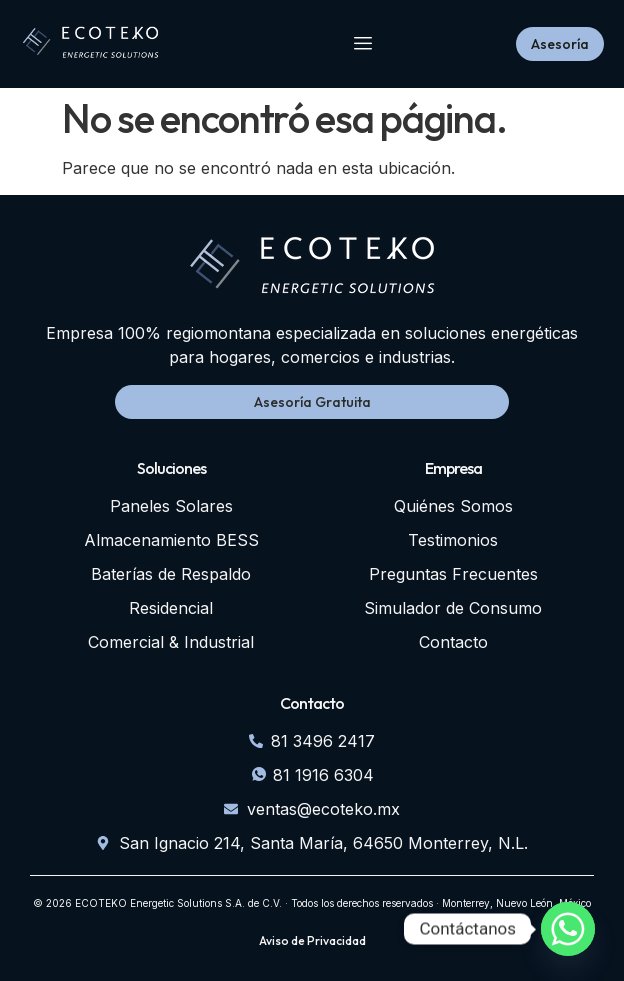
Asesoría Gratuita (312, 402)
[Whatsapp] (568, 929)
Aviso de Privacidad (312, 941)
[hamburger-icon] (363, 44)
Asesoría (560, 44)
